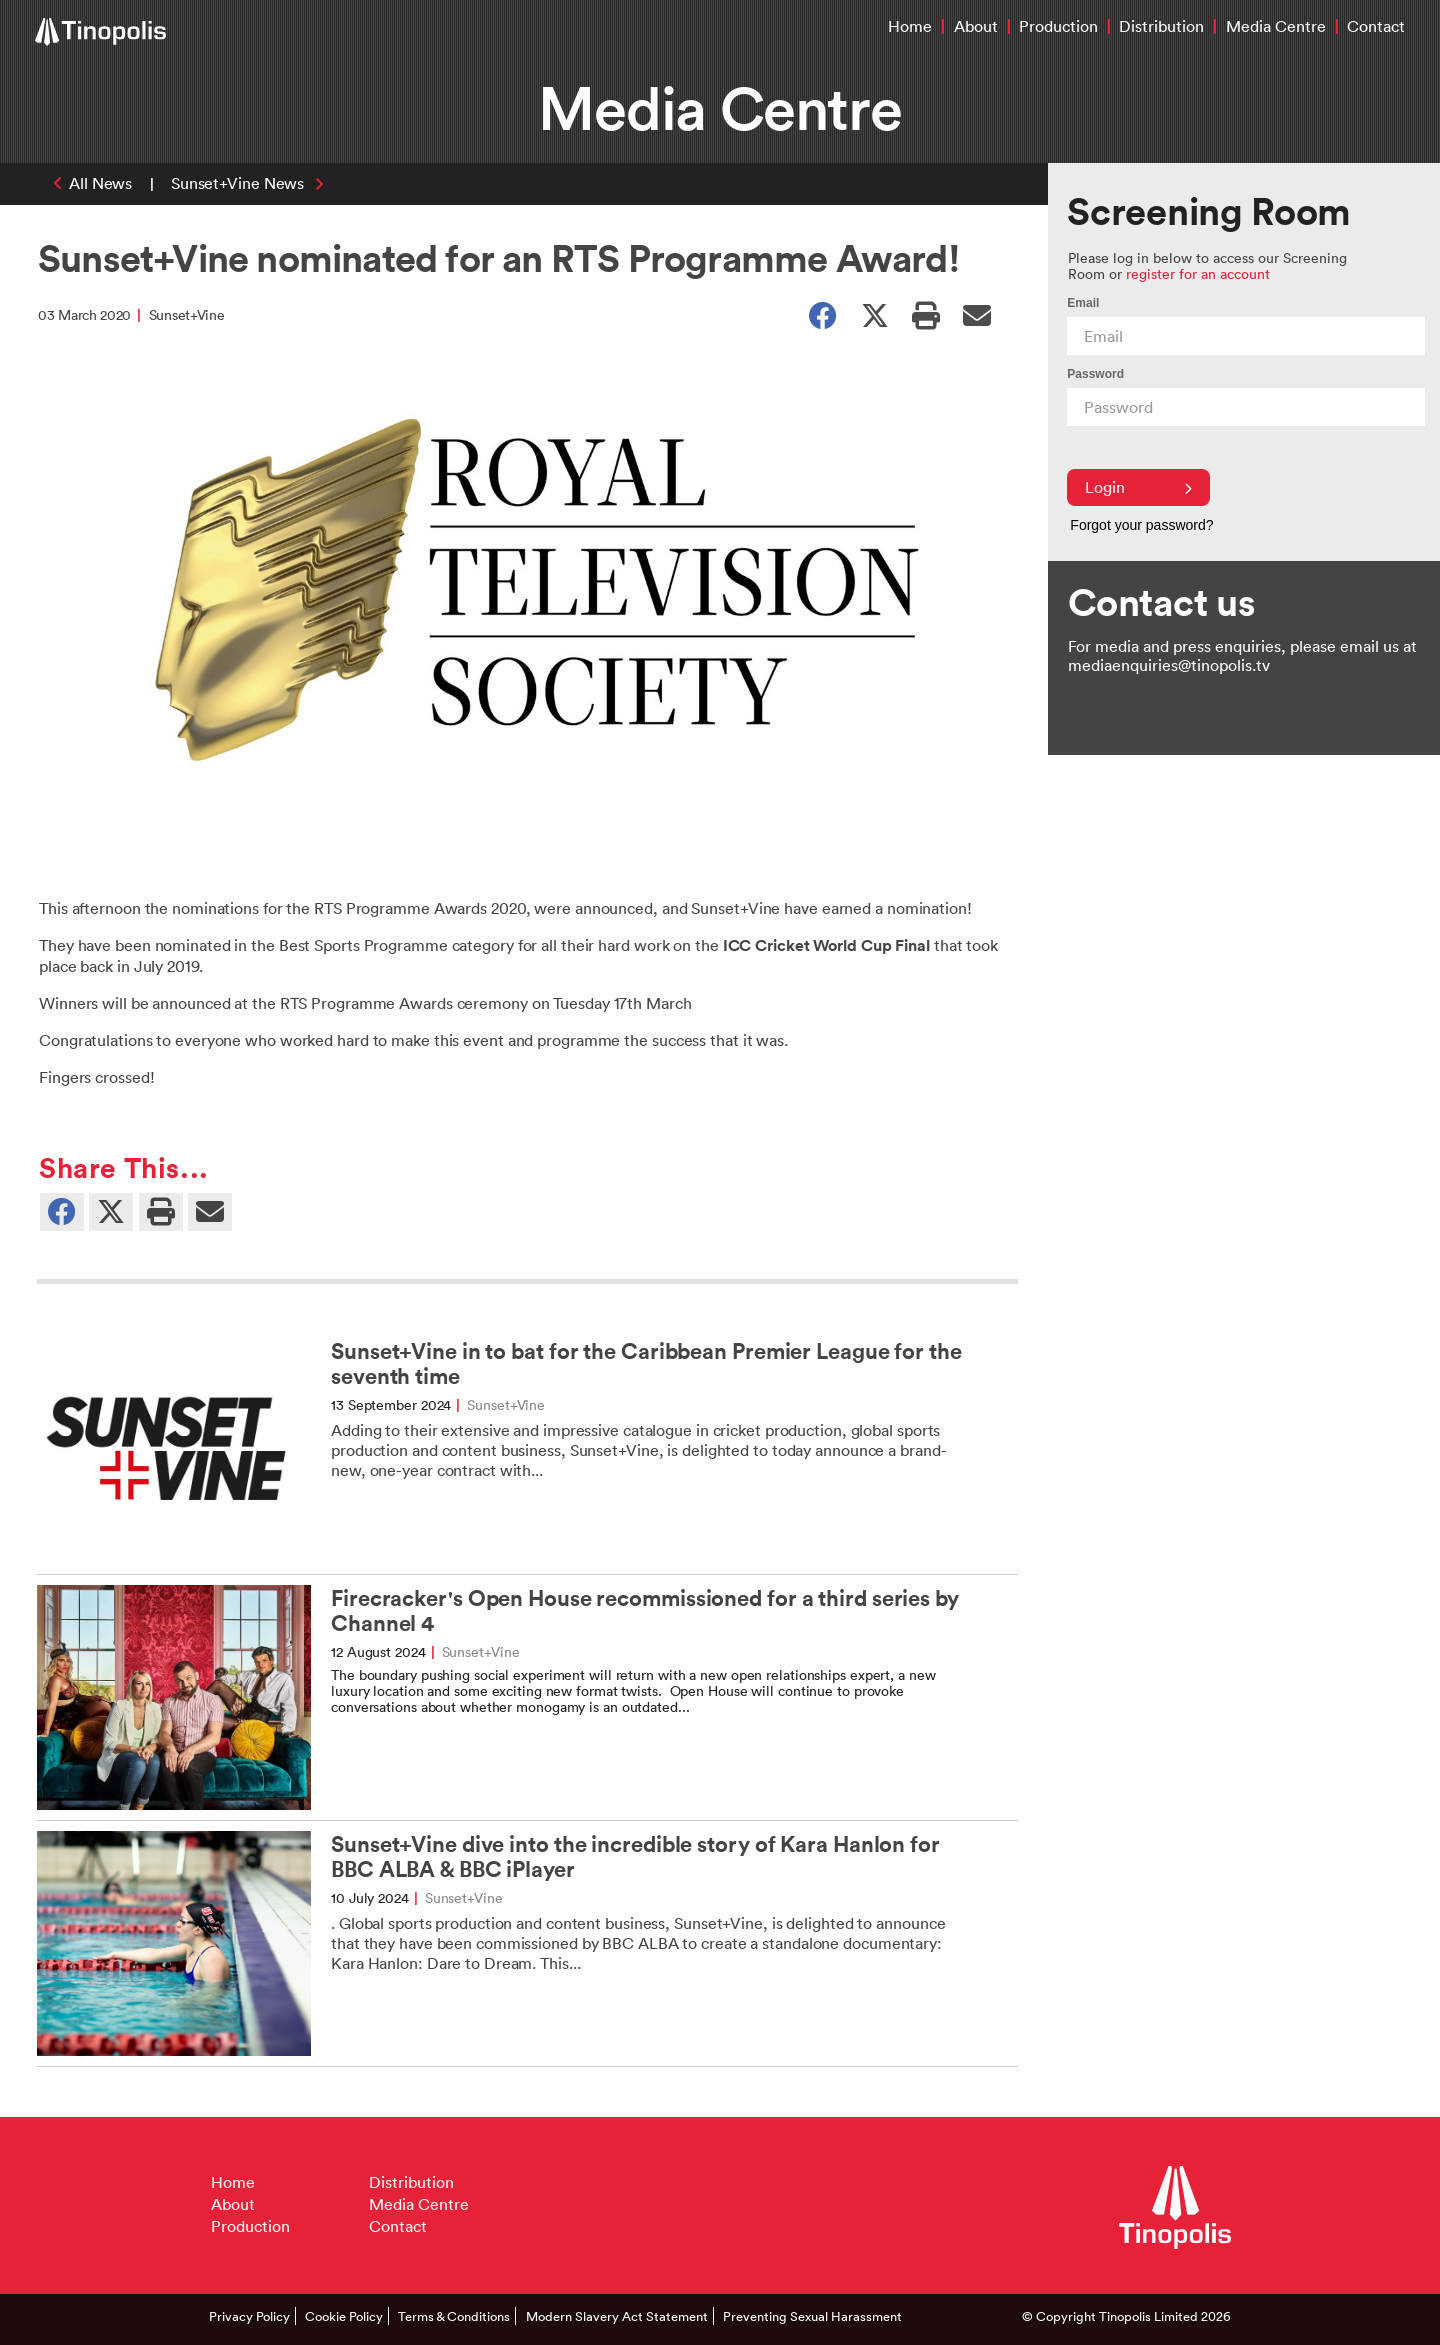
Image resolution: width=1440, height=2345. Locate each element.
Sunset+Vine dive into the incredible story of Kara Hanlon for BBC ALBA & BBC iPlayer (635, 1857)
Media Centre (1276, 26)
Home (910, 26)
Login (1138, 487)
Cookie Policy (344, 2316)
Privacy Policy (249, 2316)
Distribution (1161, 26)
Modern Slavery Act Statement (617, 2316)
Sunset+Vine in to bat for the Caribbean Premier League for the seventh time (646, 1364)
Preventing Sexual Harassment (812, 2316)
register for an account (1198, 273)
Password (1095, 374)
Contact (1376, 26)
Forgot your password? (1141, 525)
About (976, 26)
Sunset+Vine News (237, 183)
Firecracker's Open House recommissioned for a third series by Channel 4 (645, 1611)
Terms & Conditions (454, 2316)
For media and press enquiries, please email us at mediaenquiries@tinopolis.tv (1242, 655)
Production (1058, 26)
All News (100, 183)
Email (1083, 303)
